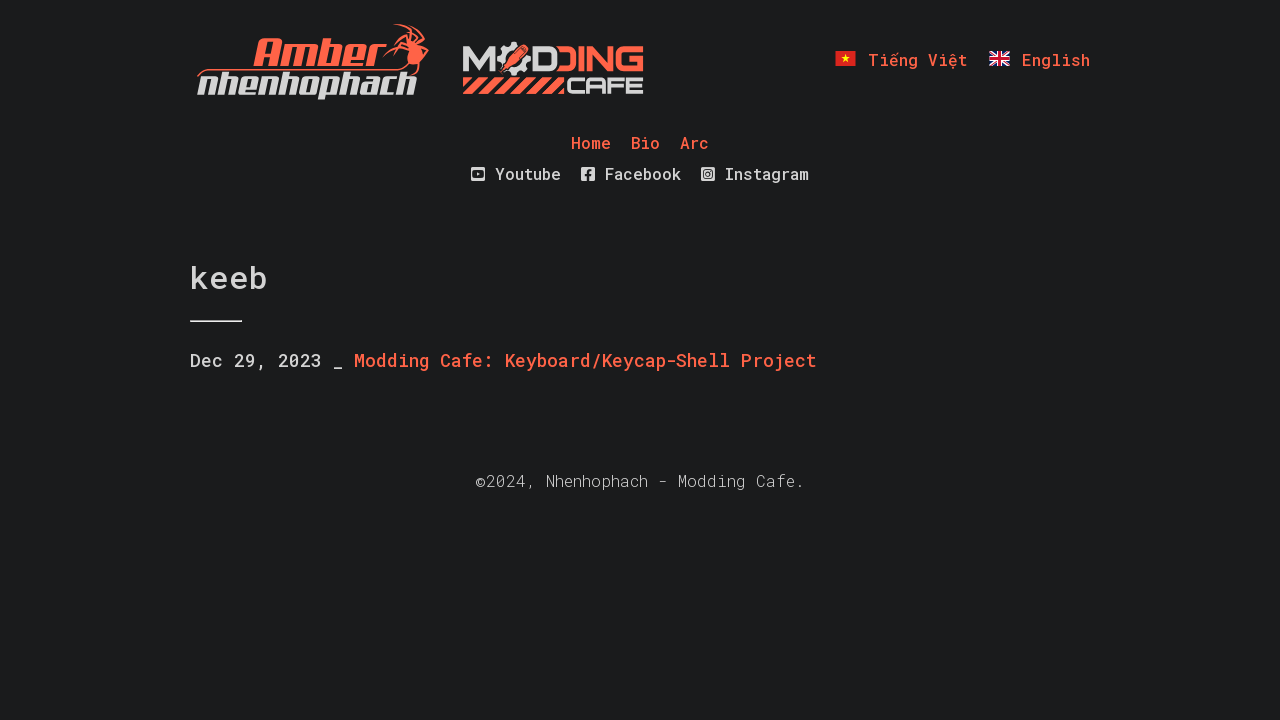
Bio (645, 142)
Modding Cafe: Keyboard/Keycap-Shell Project (585, 360)
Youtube (516, 173)
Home (591, 142)
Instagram (755, 173)
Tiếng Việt (900, 59)
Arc (694, 142)
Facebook (631, 173)
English (1038, 59)
